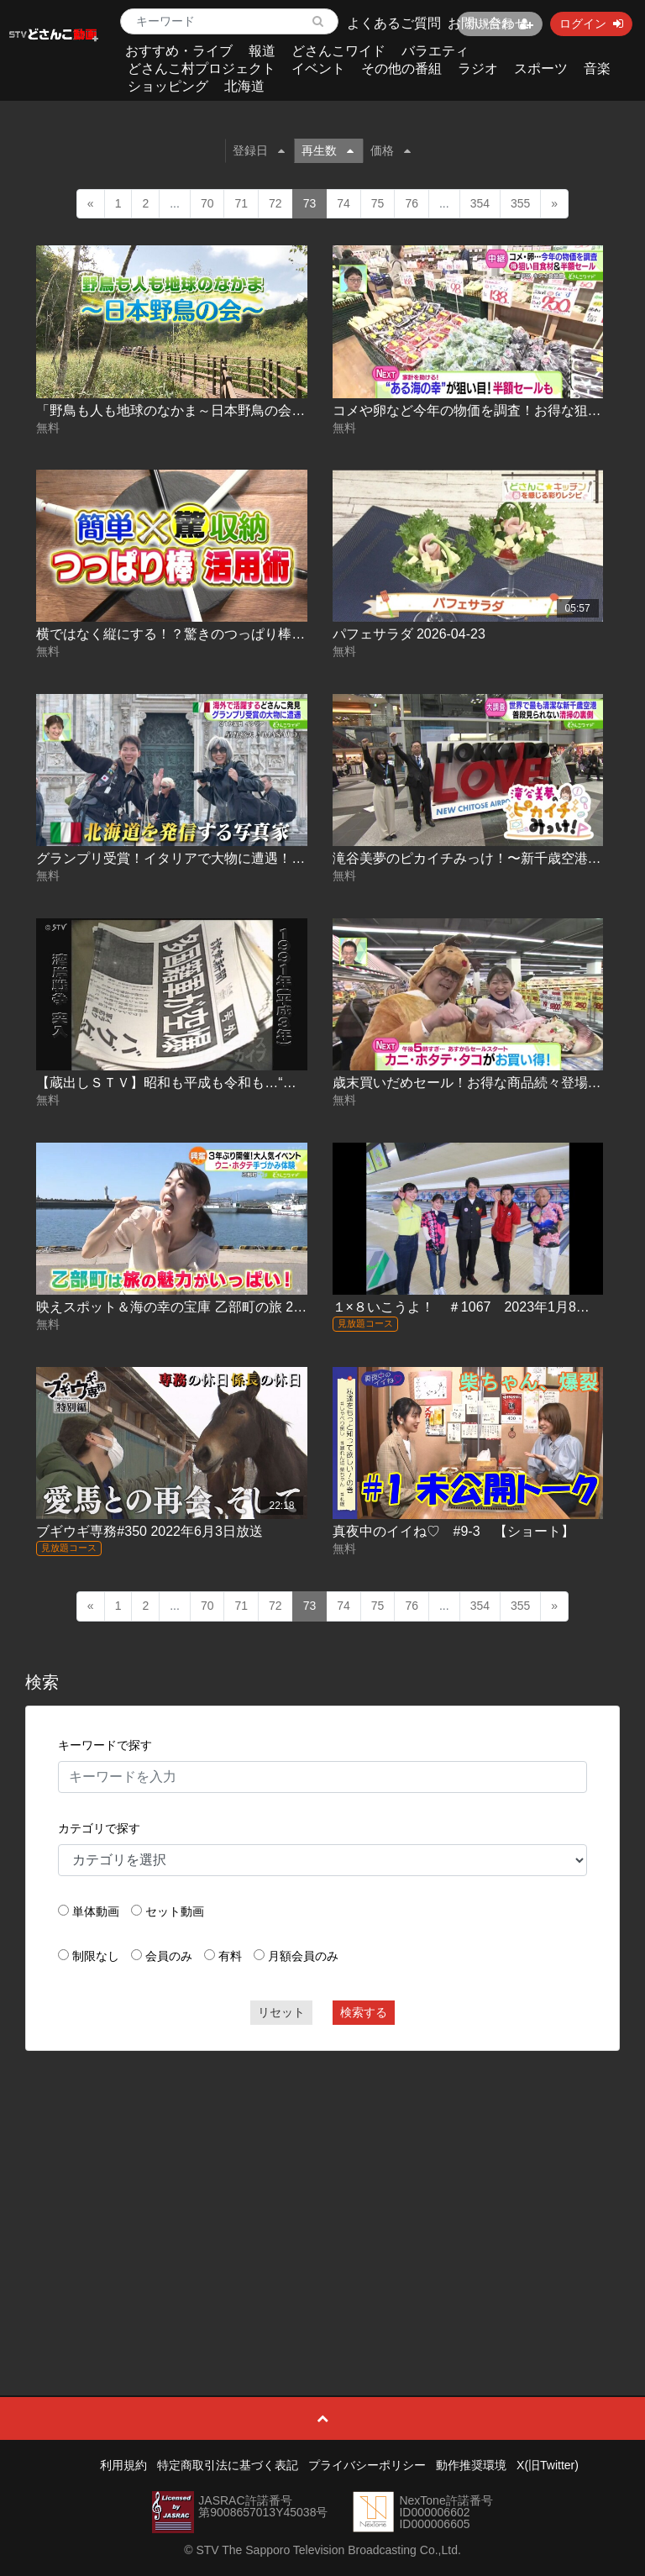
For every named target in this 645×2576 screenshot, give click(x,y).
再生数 (328, 150)
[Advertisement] (323, 2185)
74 (343, 203)
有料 (230, 1956)
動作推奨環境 (471, 2465)
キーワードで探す (105, 1745)
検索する (363, 2012)
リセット (281, 2012)
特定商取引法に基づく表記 (227, 2465)
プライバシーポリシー (367, 2465)
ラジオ (478, 68)
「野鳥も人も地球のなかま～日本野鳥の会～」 (177, 410)
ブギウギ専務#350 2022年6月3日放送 (149, 1531)
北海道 (244, 86)
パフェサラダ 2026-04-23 (409, 634)
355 (520, 203)
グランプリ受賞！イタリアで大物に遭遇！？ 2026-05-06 (206, 858)
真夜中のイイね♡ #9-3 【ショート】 (453, 1531)
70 (207, 203)
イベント (318, 68)
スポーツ (541, 68)
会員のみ (168, 1956)
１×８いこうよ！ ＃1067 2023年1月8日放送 (474, 1307)
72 (275, 203)
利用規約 (123, 2465)
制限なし (95, 1956)
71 (241, 203)
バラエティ (435, 51)
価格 (390, 150)
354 (480, 203)
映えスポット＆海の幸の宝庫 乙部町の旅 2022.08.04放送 (208, 1307)
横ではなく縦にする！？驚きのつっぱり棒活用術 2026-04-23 (220, 634)
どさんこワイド (338, 51)
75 (378, 203)
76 (411, 203)
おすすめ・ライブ (179, 51)
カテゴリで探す (99, 1828)
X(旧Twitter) (548, 2465)
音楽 (597, 68)
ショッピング (168, 86)
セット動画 (174, 1911)
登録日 (259, 150)
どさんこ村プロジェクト (201, 68)
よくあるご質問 (394, 23)
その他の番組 (401, 68)
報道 (262, 51)
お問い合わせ (488, 23)
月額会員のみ (303, 1956)
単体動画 (95, 1911)
